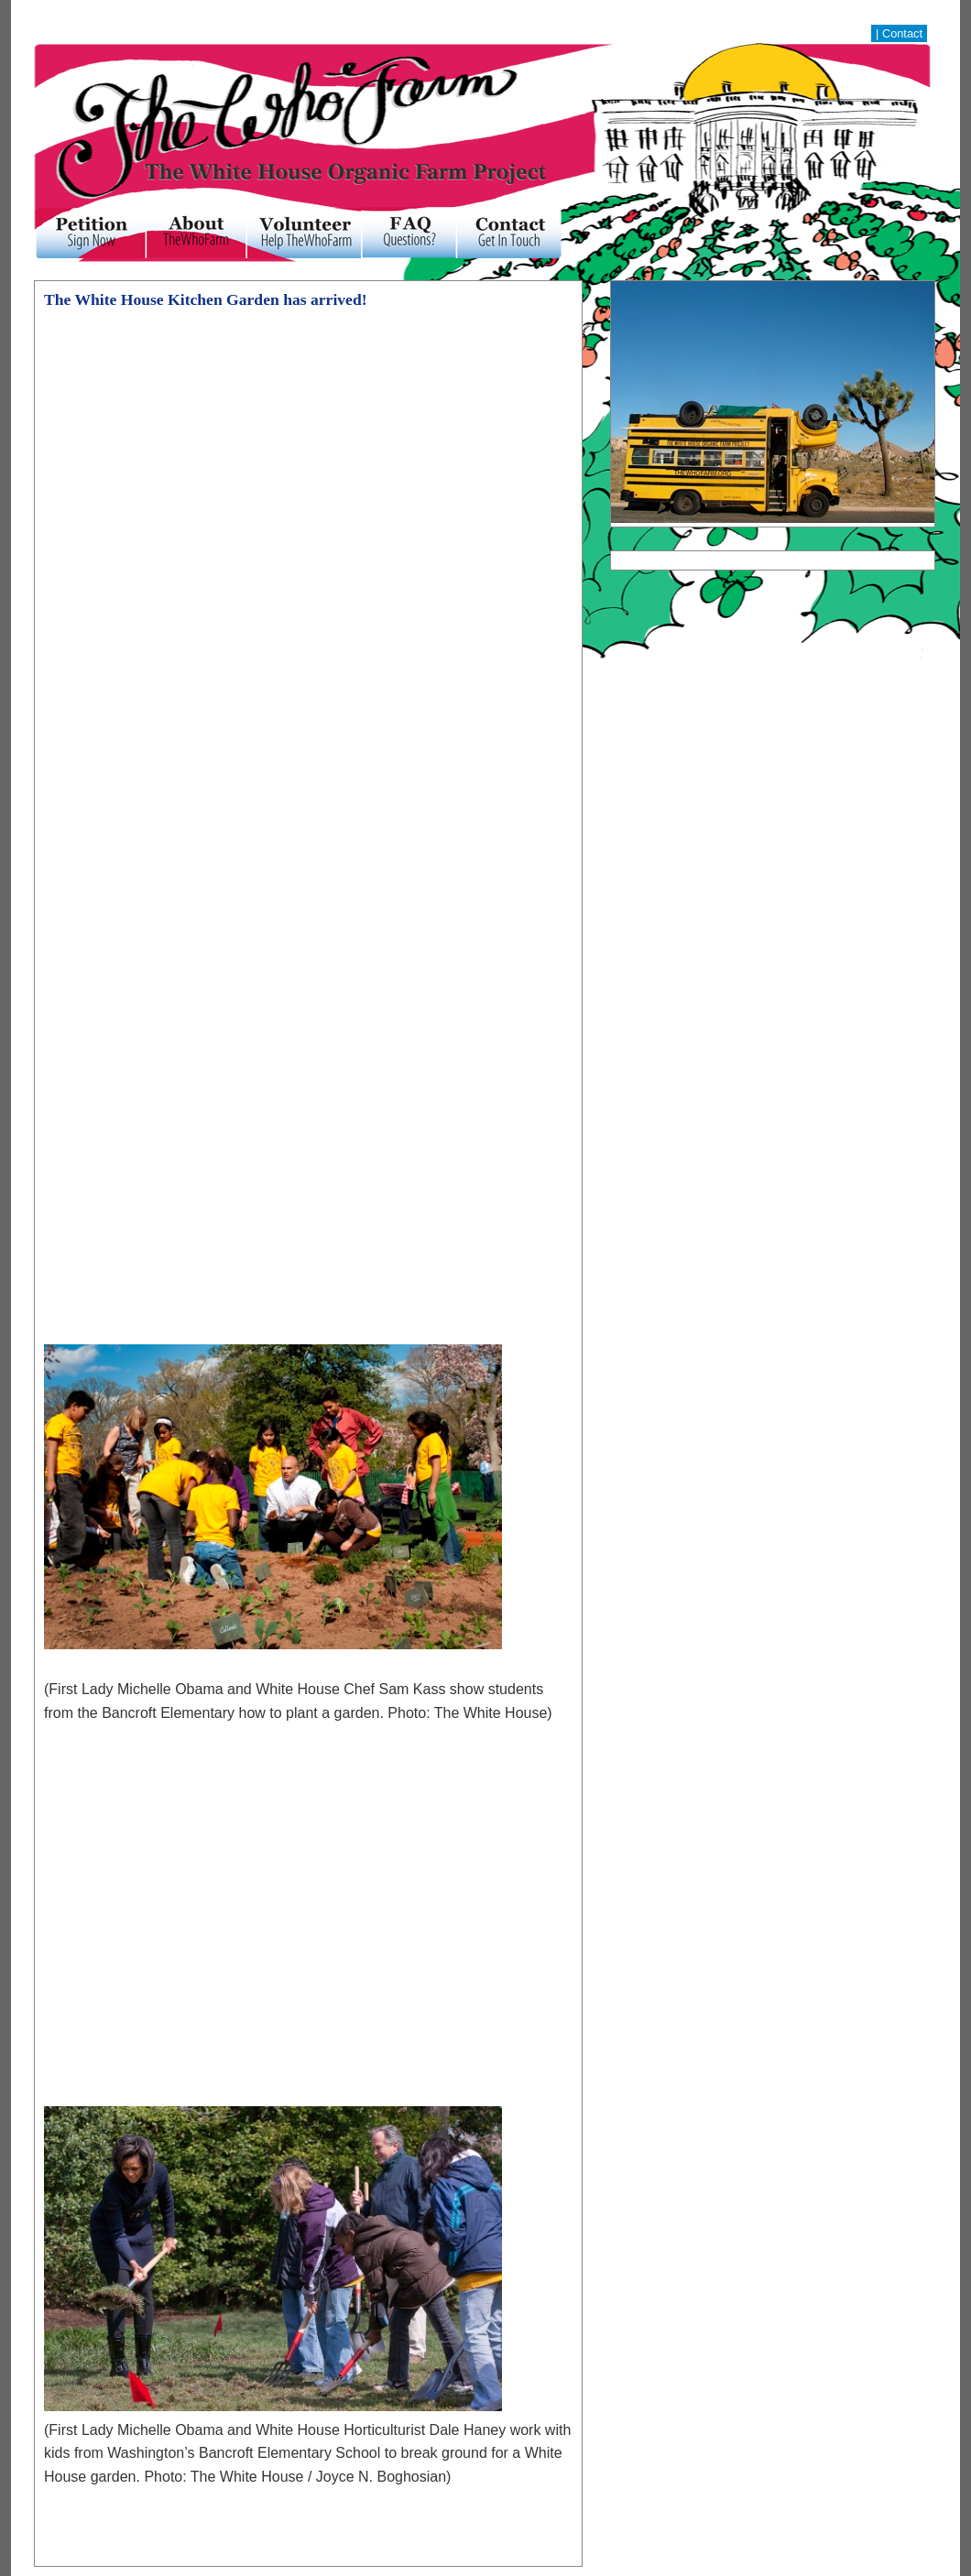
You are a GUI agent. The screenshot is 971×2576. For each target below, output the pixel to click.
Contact (902, 33)
